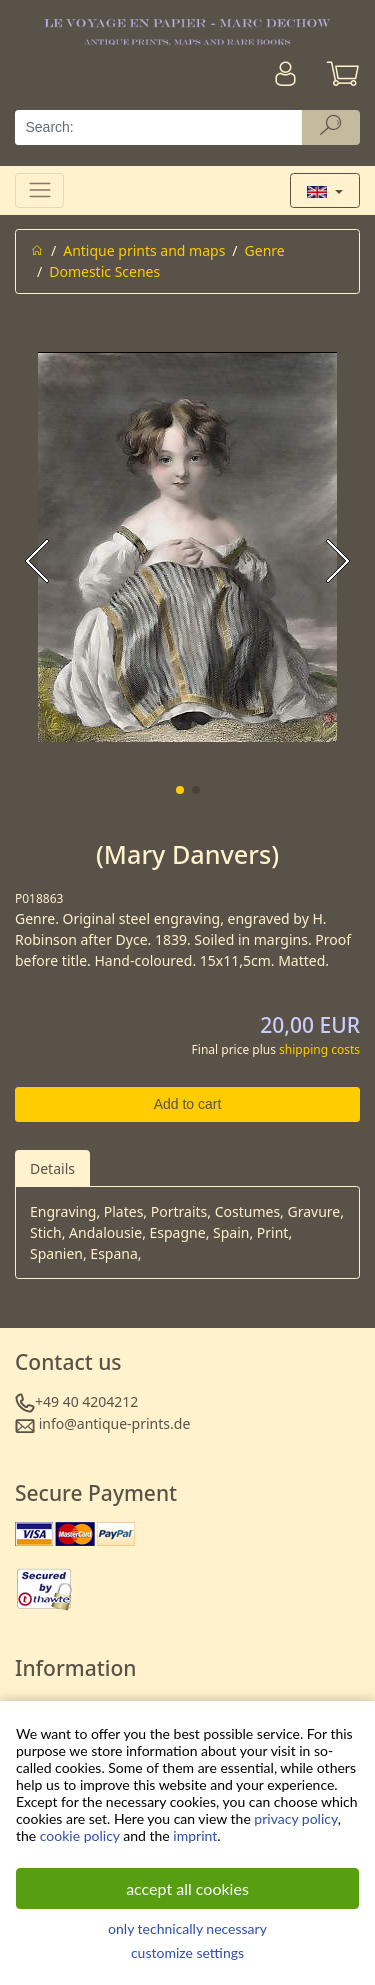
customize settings (187, 1952)
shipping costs (319, 1049)
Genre (265, 250)
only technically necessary (187, 1928)
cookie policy (80, 1835)
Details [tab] (52, 1168)
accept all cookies (187, 1888)
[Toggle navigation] (39, 190)
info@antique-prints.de (115, 1423)
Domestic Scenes (104, 271)
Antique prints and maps (144, 250)
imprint (195, 1835)
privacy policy (295, 1818)
